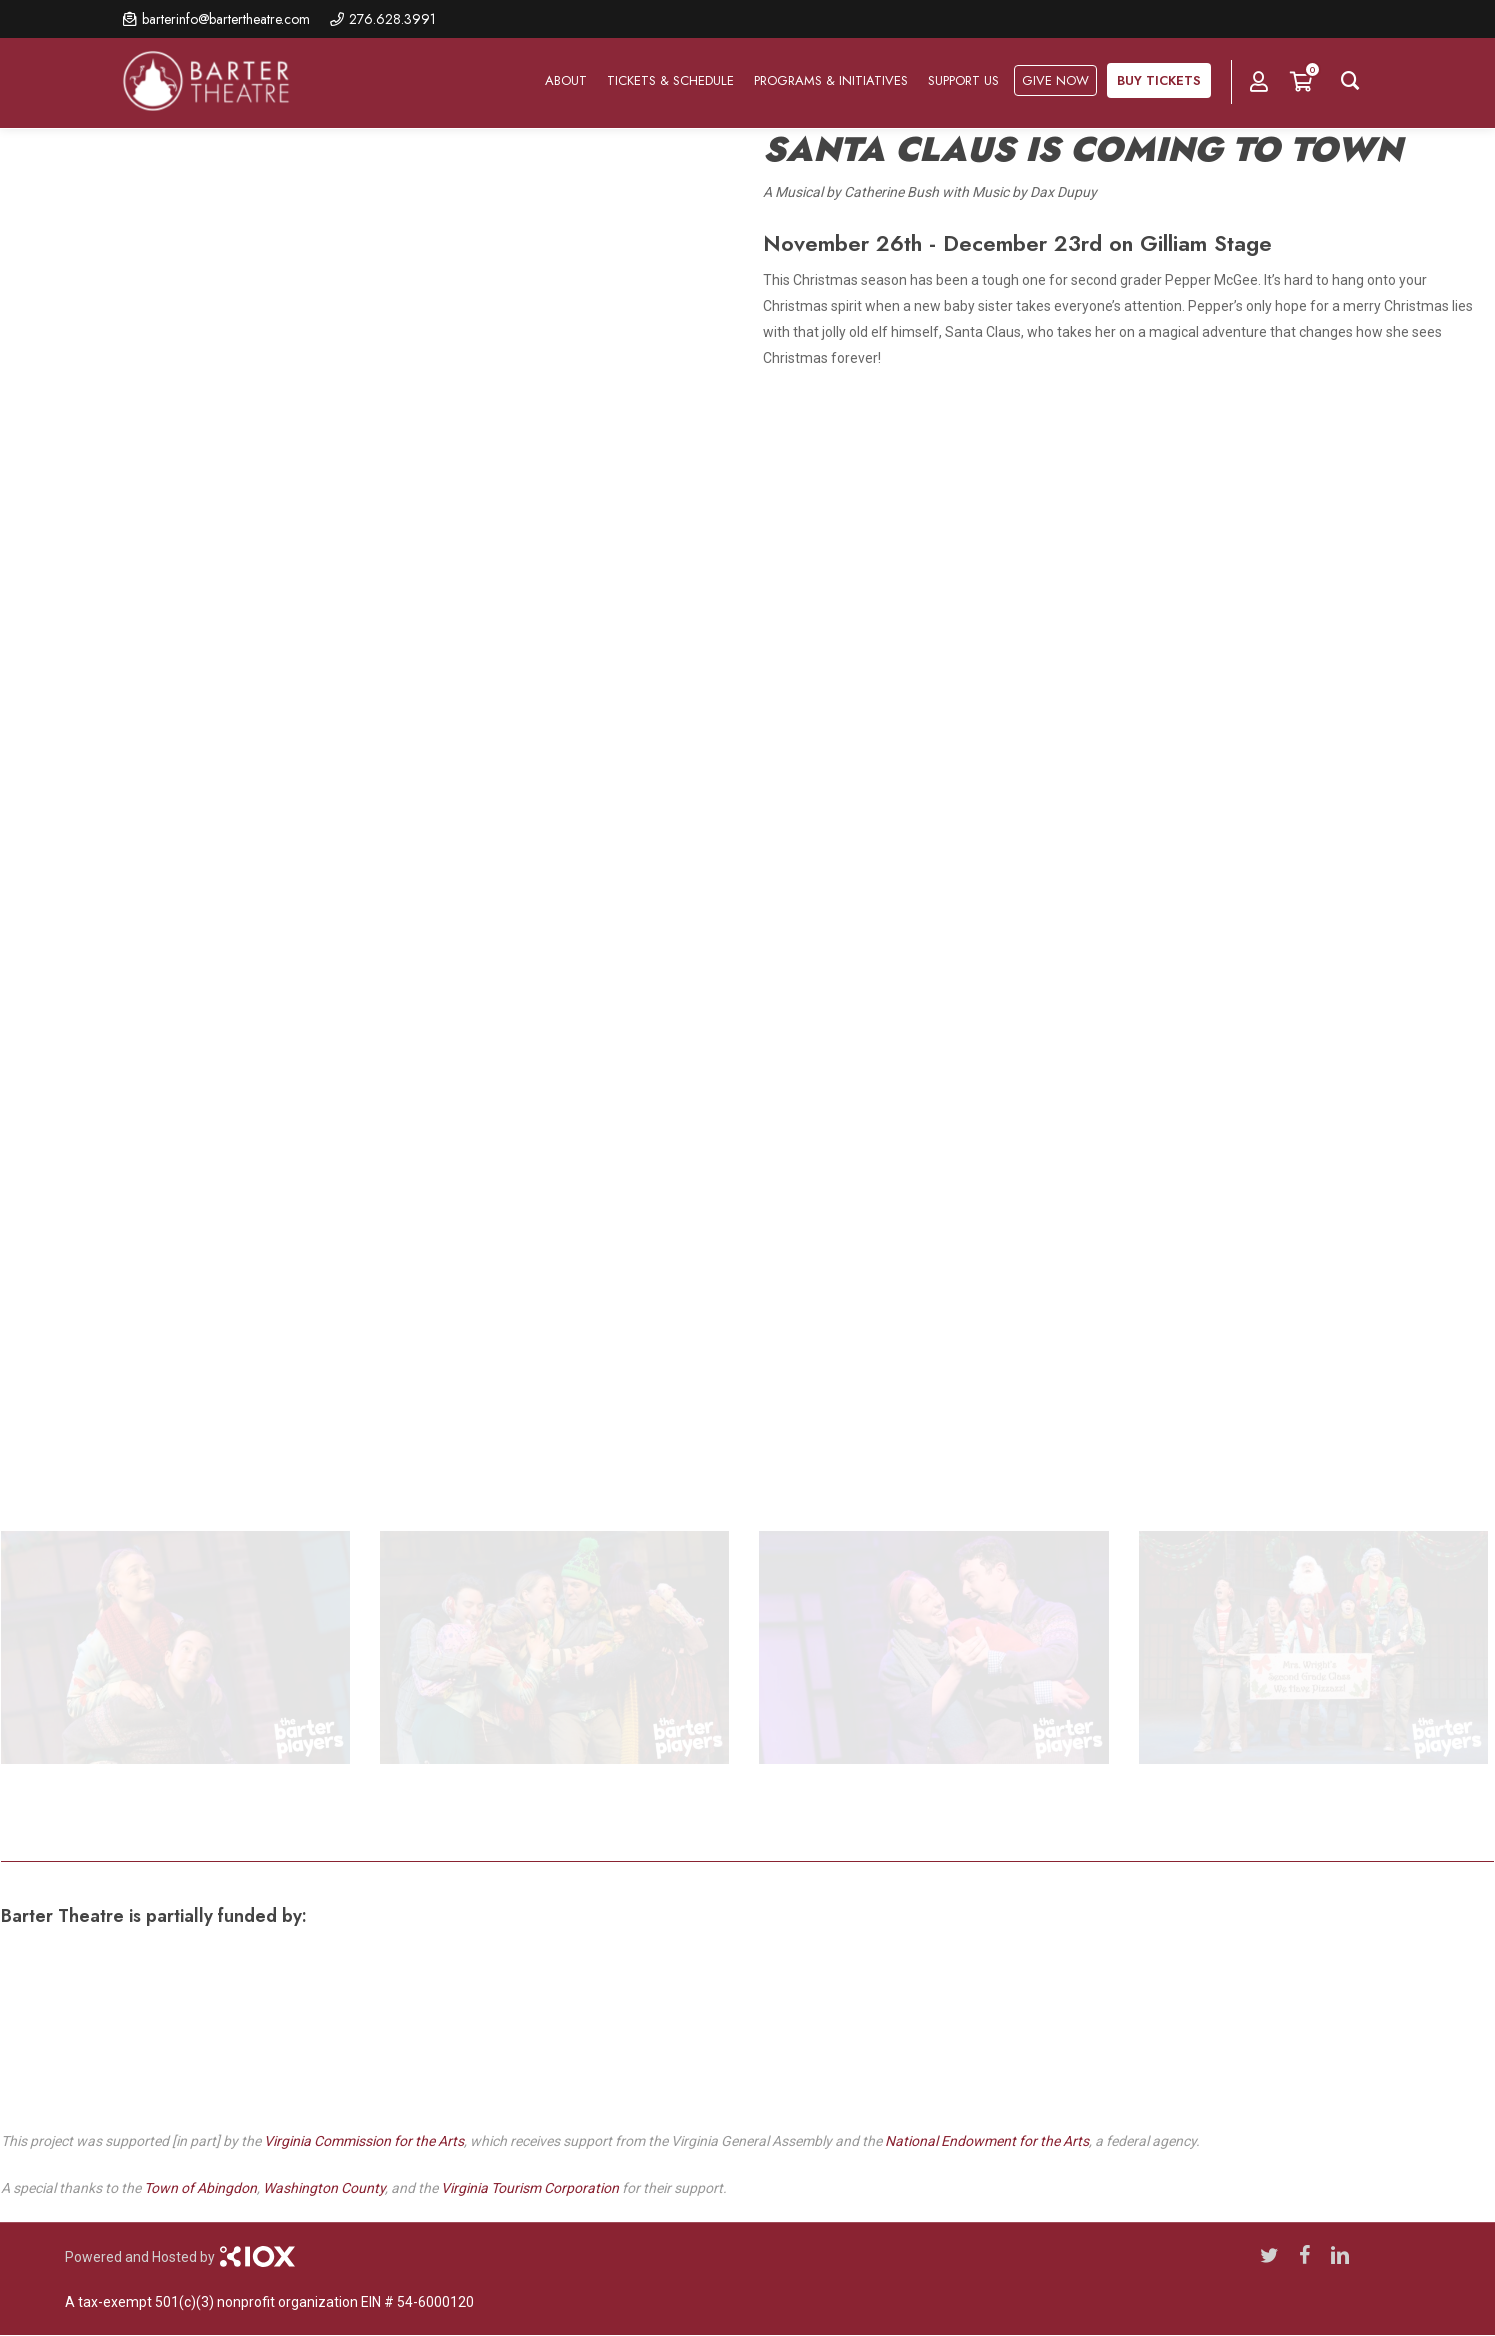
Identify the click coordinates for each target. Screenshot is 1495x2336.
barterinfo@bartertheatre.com (226, 19)
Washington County (324, 2188)
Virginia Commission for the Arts (364, 2141)
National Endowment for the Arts (987, 2141)
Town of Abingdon (200, 2188)
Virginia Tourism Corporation (530, 2188)
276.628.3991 (392, 19)
